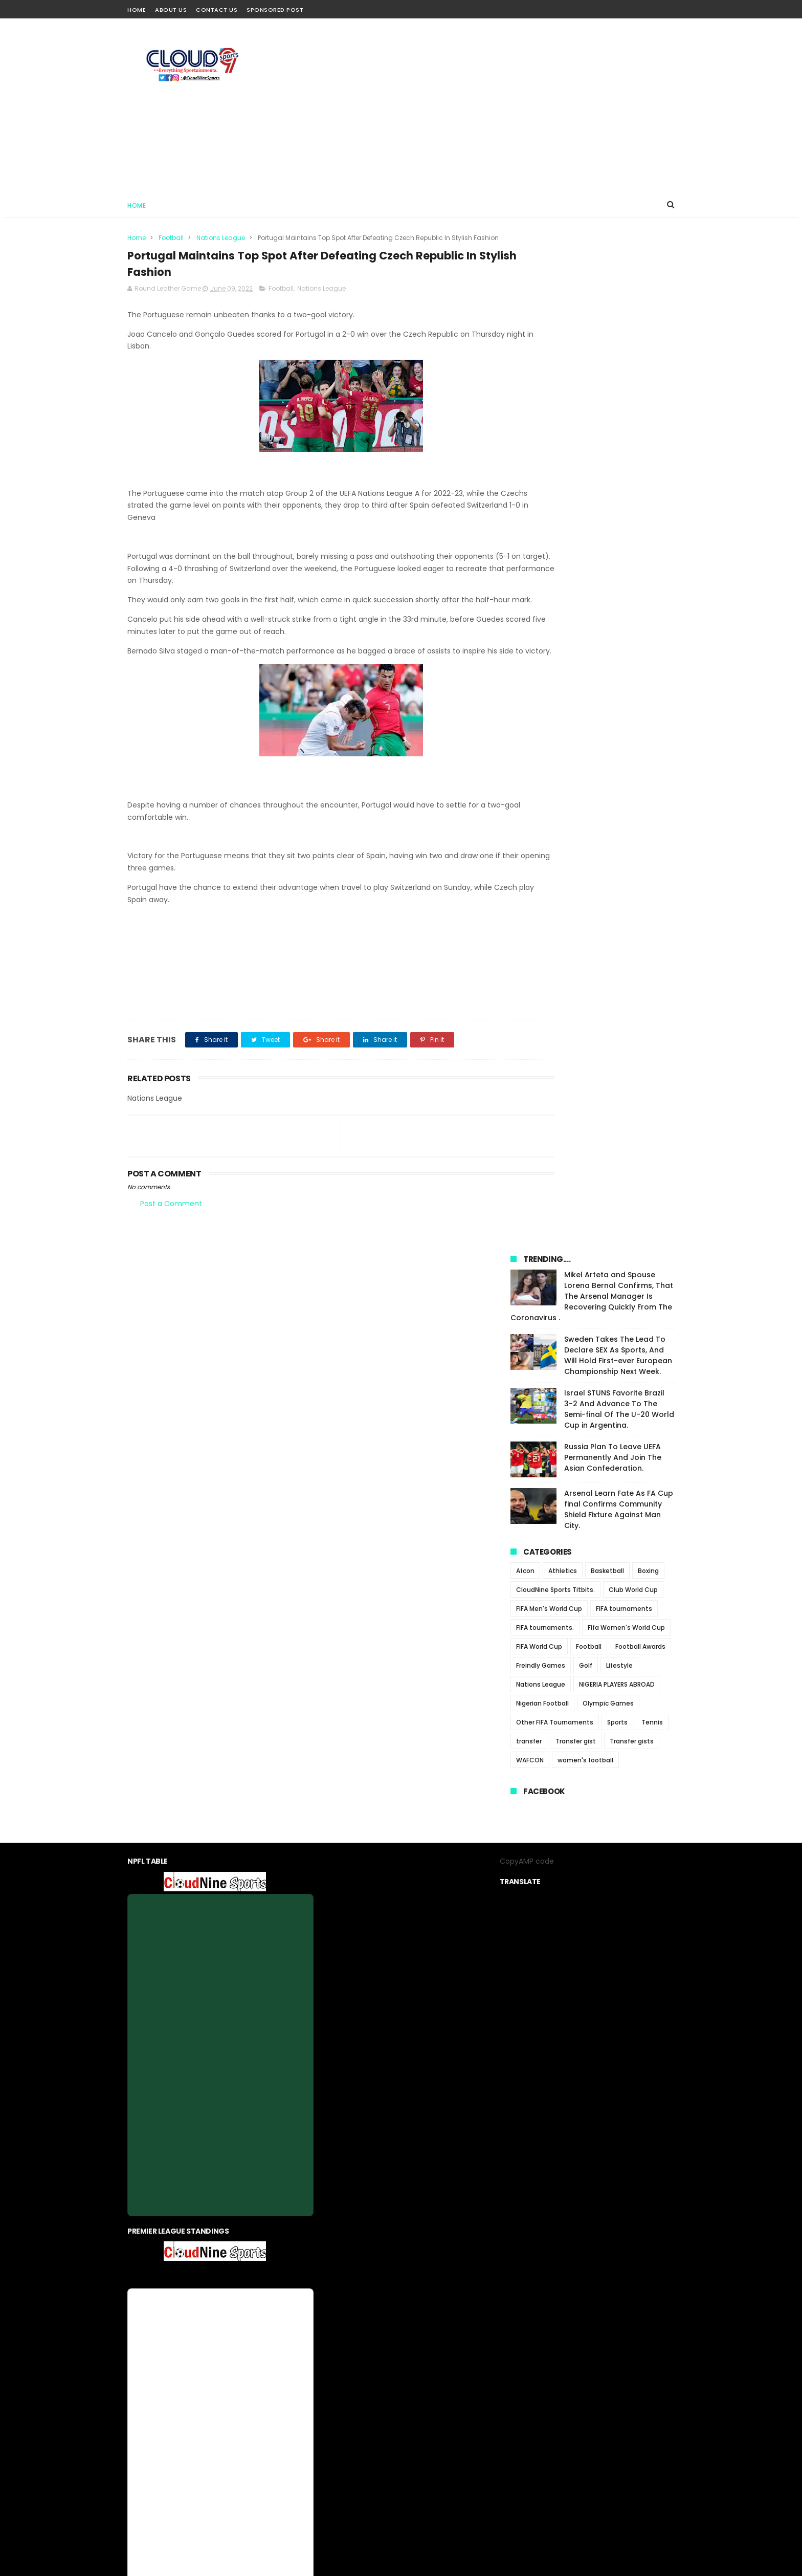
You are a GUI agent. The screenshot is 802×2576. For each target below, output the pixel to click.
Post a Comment (171, 1242)
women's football (585, 770)
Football (171, 237)
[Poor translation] (37, 2426)
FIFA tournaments (624, 618)
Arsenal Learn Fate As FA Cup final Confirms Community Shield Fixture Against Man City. (618, 519)
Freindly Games (540, 675)
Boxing (648, 580)
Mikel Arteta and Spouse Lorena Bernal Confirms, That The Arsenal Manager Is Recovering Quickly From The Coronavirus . (591, 306)
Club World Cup (633, 599)
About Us (171, 10)
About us (333, 2327)
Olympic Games (608, 713)
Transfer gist (575, 751)
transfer (529, 751)
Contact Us (216, 10)
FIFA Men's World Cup (549, 618)
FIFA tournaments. (545, 637)
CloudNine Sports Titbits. (555, 599)
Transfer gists (632, 751)
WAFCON (530, 770)
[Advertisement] (488, 105)
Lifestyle (619, 675)
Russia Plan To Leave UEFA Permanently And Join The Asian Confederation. (612, 467)
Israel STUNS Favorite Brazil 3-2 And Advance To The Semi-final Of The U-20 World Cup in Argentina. (619, 419)
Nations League (220, 237)
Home (136, 10)
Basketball (607, 580)
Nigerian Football (542, 713)
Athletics (562, 580)
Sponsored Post (275, 10)
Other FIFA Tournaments (554, 732)
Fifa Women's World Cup (626, 637)
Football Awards (640, 656)
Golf (585, 675)
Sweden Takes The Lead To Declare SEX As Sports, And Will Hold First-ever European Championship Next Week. (618, 365)
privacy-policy (380, 2327)
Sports (617, 732)
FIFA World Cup (539, 656)
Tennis (652, 732)
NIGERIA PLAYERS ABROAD (617, 694)
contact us (432, 2327)
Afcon (525, 580)
